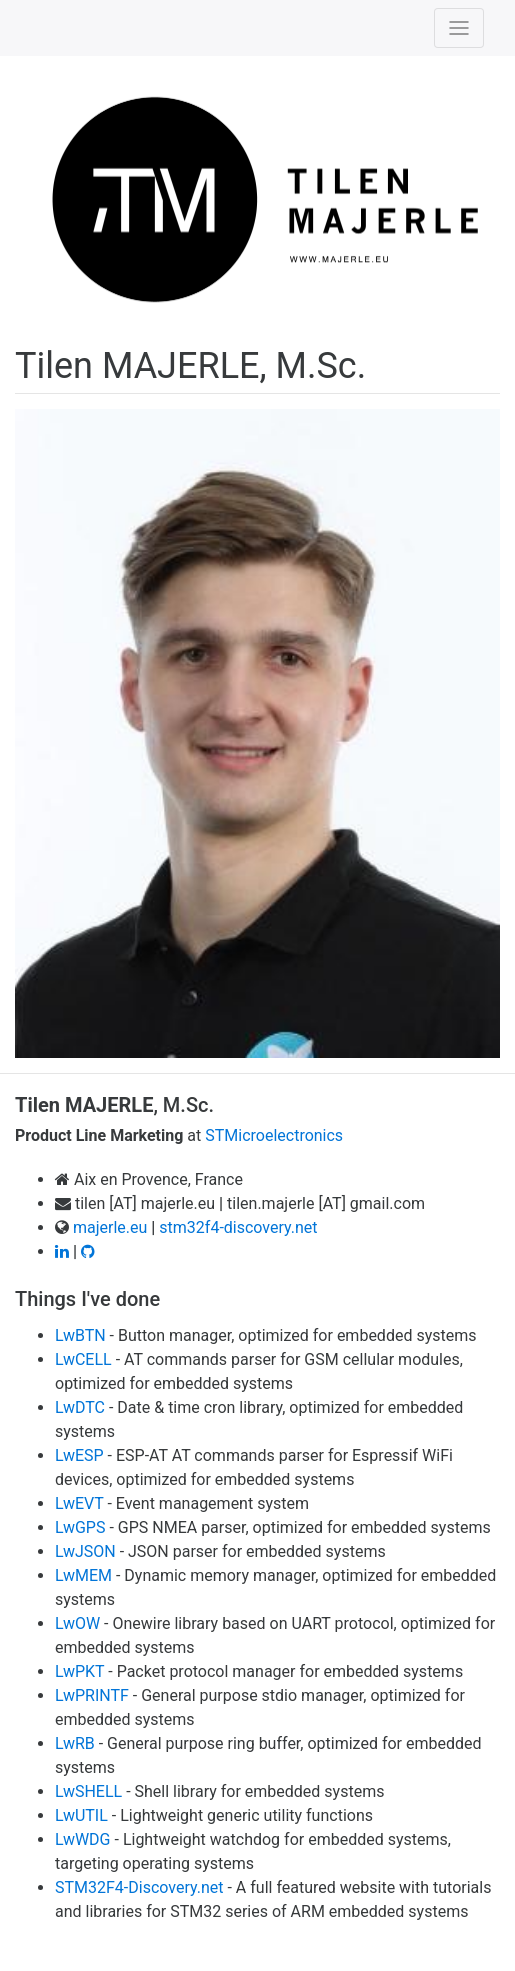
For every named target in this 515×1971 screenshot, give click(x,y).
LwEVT (79, 1503)
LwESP (79, 1455)
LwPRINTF (92, 1695)
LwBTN (80, 1335)
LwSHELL (88, 1791)
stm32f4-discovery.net (238, 1227)
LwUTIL (81, 1815)
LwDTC (80, 1407)
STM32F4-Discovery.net (139, 1887)
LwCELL (83, 1359)
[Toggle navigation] (459, 28)
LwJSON (85, 1551)
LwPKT (79, 1671)
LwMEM (83, 1575)
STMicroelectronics (274, 1135)
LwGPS (80, 1527)
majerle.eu (110, 1227)
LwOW (77, 1623)
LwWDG (83, 1839)
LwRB (75, 1743)
